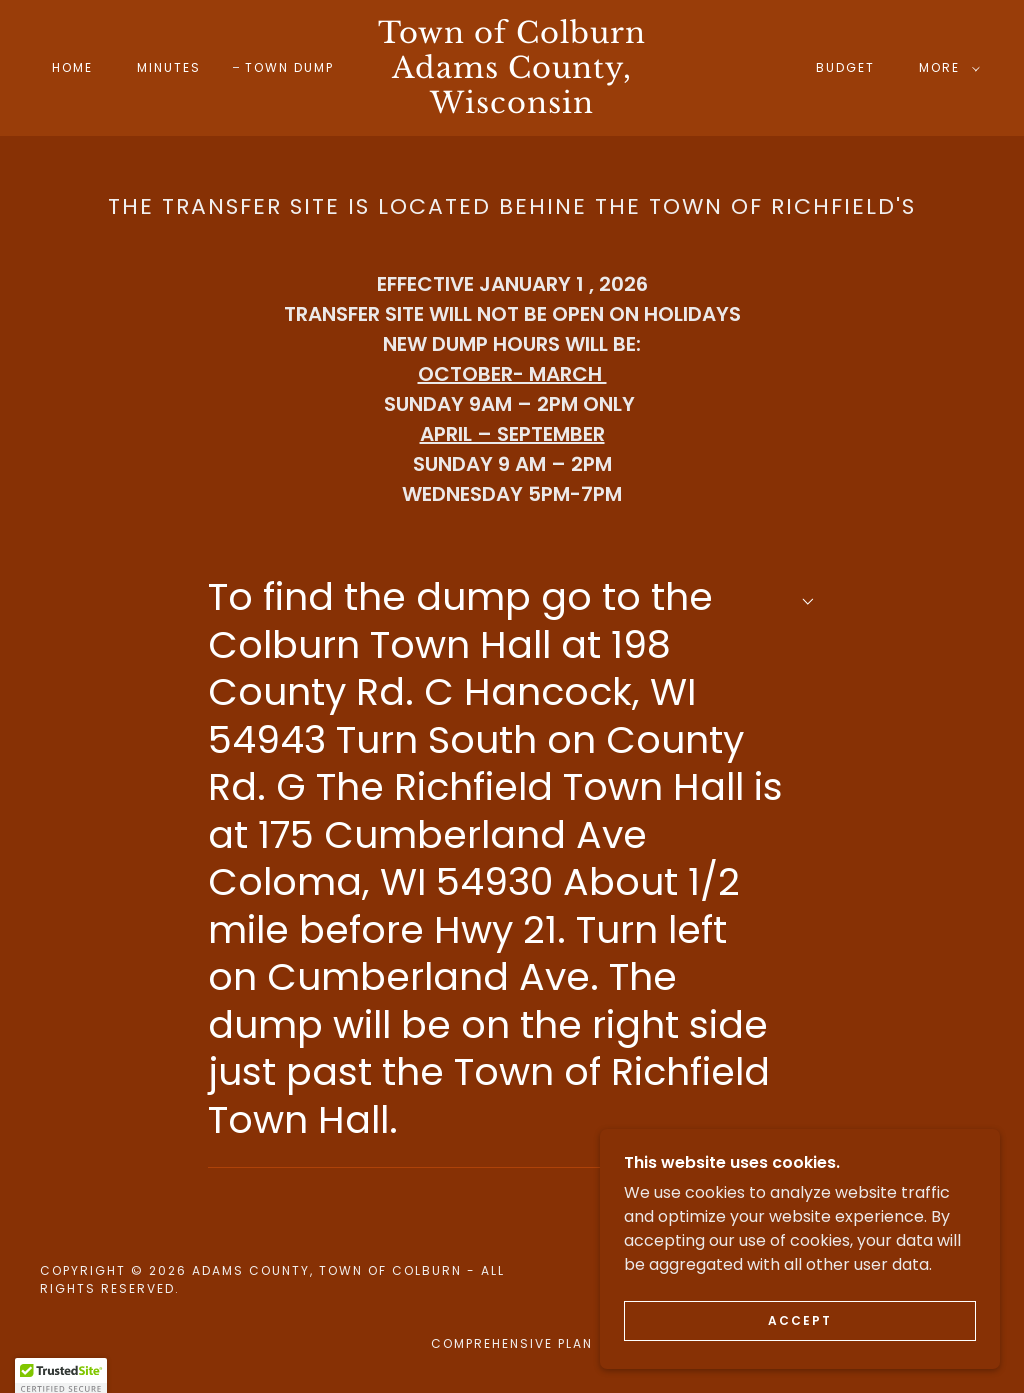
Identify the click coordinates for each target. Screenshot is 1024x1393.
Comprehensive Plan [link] (512, 1343)
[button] (945, 68)
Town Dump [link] (289, 67)
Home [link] (72, 67)
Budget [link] (845, 67)
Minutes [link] (169, 67)
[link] (512, 107)
